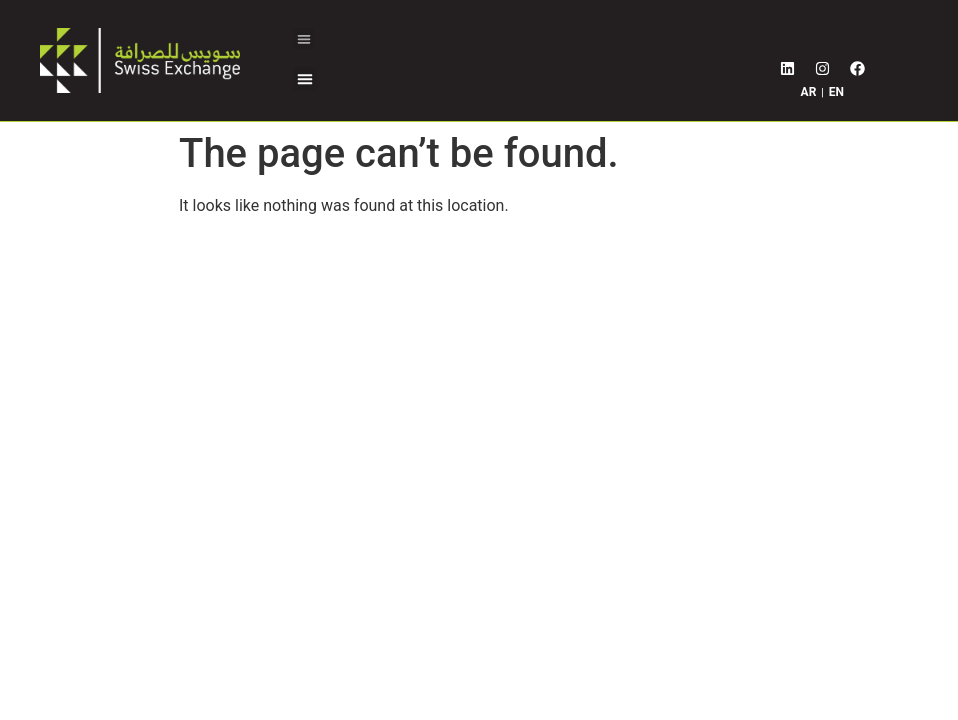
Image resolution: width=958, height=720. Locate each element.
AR (809, 92)
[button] (303, 38)
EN (836, 92)
